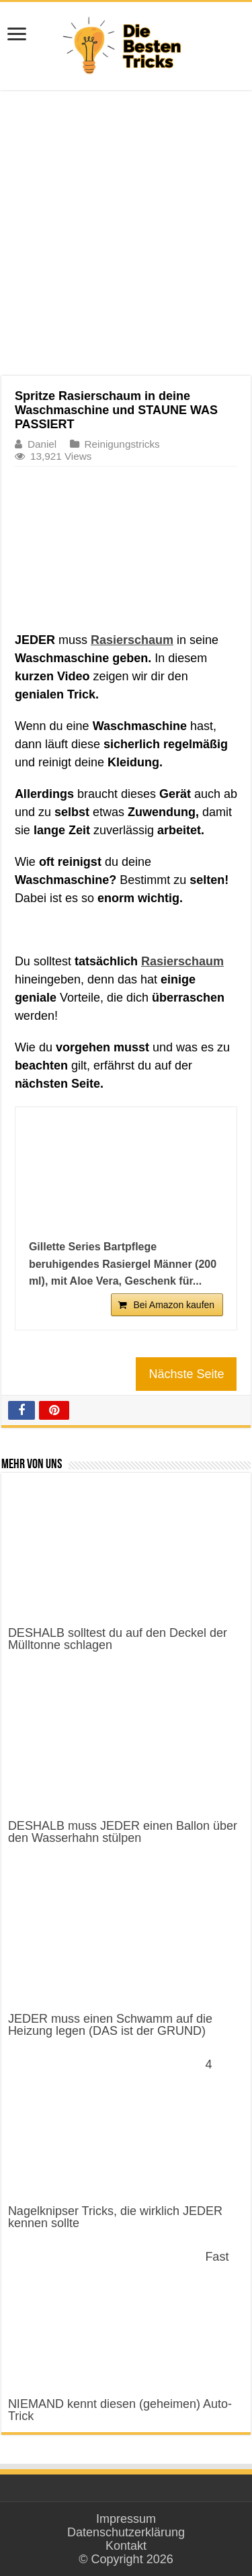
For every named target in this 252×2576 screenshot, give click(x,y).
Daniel (42, 444)
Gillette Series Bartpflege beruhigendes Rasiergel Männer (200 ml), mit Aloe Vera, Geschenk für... (122, 1264)
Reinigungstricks (122, 444)
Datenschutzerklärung (126, 2532)
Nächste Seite (186, 1374)
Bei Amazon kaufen (173, 1304)
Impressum (126, 2519)
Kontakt (126, 2545)
